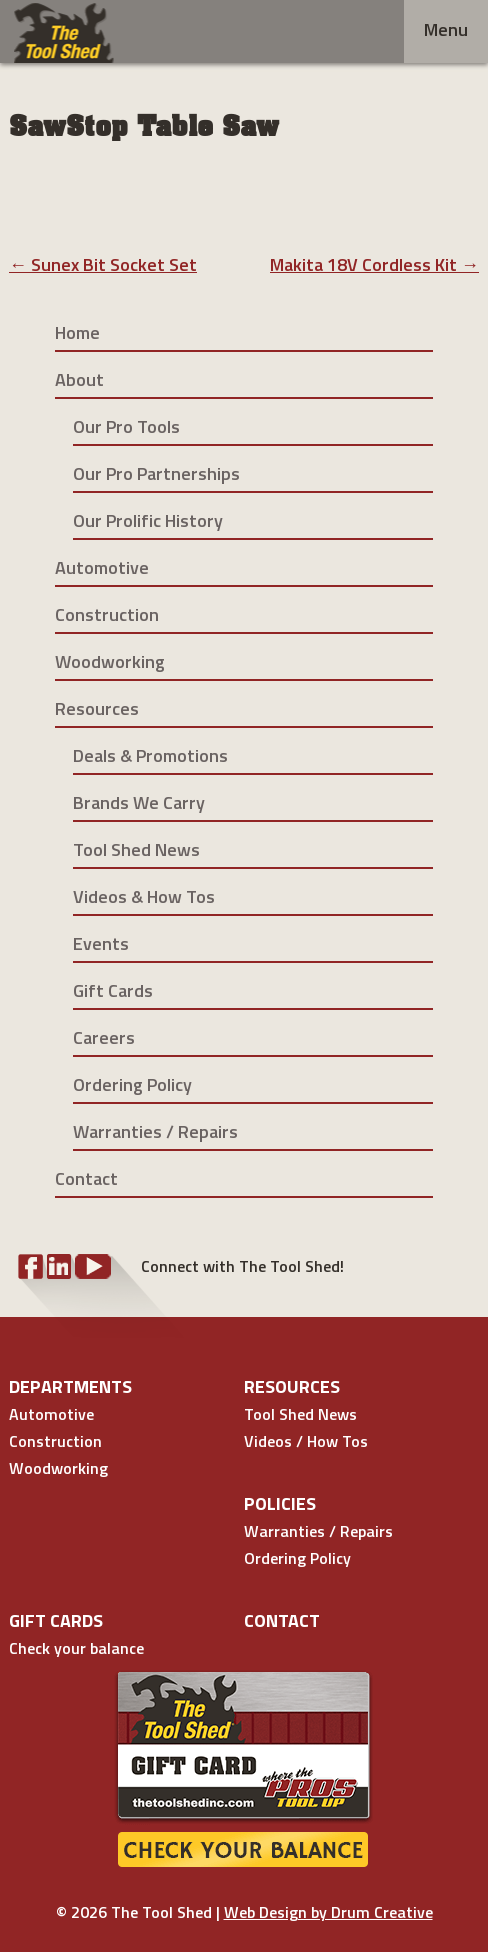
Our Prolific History (148, 520)
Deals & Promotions (150, 755)
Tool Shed (64, 33)
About (79, 379)
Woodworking (110, 661)
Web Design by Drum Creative (328, 1912)
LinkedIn (59, 1266)
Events (101, 943)
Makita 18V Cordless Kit (374, 264)
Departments (70, 1386)
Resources (97, 708)
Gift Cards (113, 990)
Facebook (30, 1266)
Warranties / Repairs (155, 1131)
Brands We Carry (139, 802)
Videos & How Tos (144, 896)
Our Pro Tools (126, 426)
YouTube (93, 1266)
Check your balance (76, 1648)
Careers (104, 1037)
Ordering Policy (132, 1084)
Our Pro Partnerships (156, 473)
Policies (280, 1503)
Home (77, 332)
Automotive (102, 567)
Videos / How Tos (306, 1441)
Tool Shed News (136, 849)
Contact (86, 1178)
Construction (107, 614)
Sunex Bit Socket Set (103, 264)
